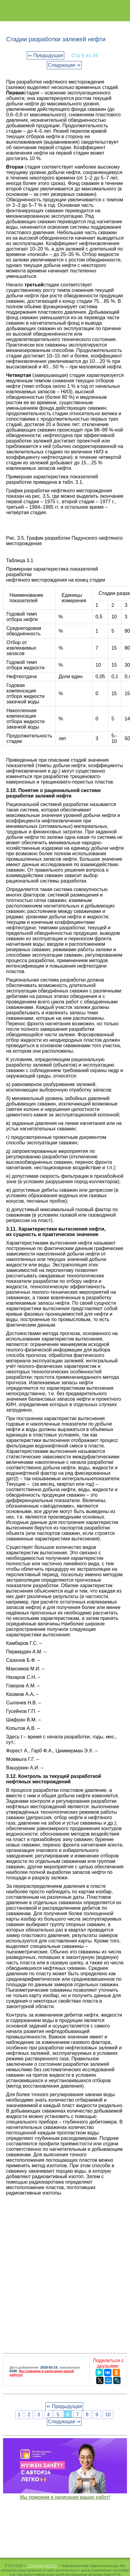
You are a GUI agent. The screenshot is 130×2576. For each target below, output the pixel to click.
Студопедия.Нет (42, 2565)
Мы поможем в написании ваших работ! (65, 2497)
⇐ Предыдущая (45, 55)
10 (108, 2414)
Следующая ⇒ (64, 65)
